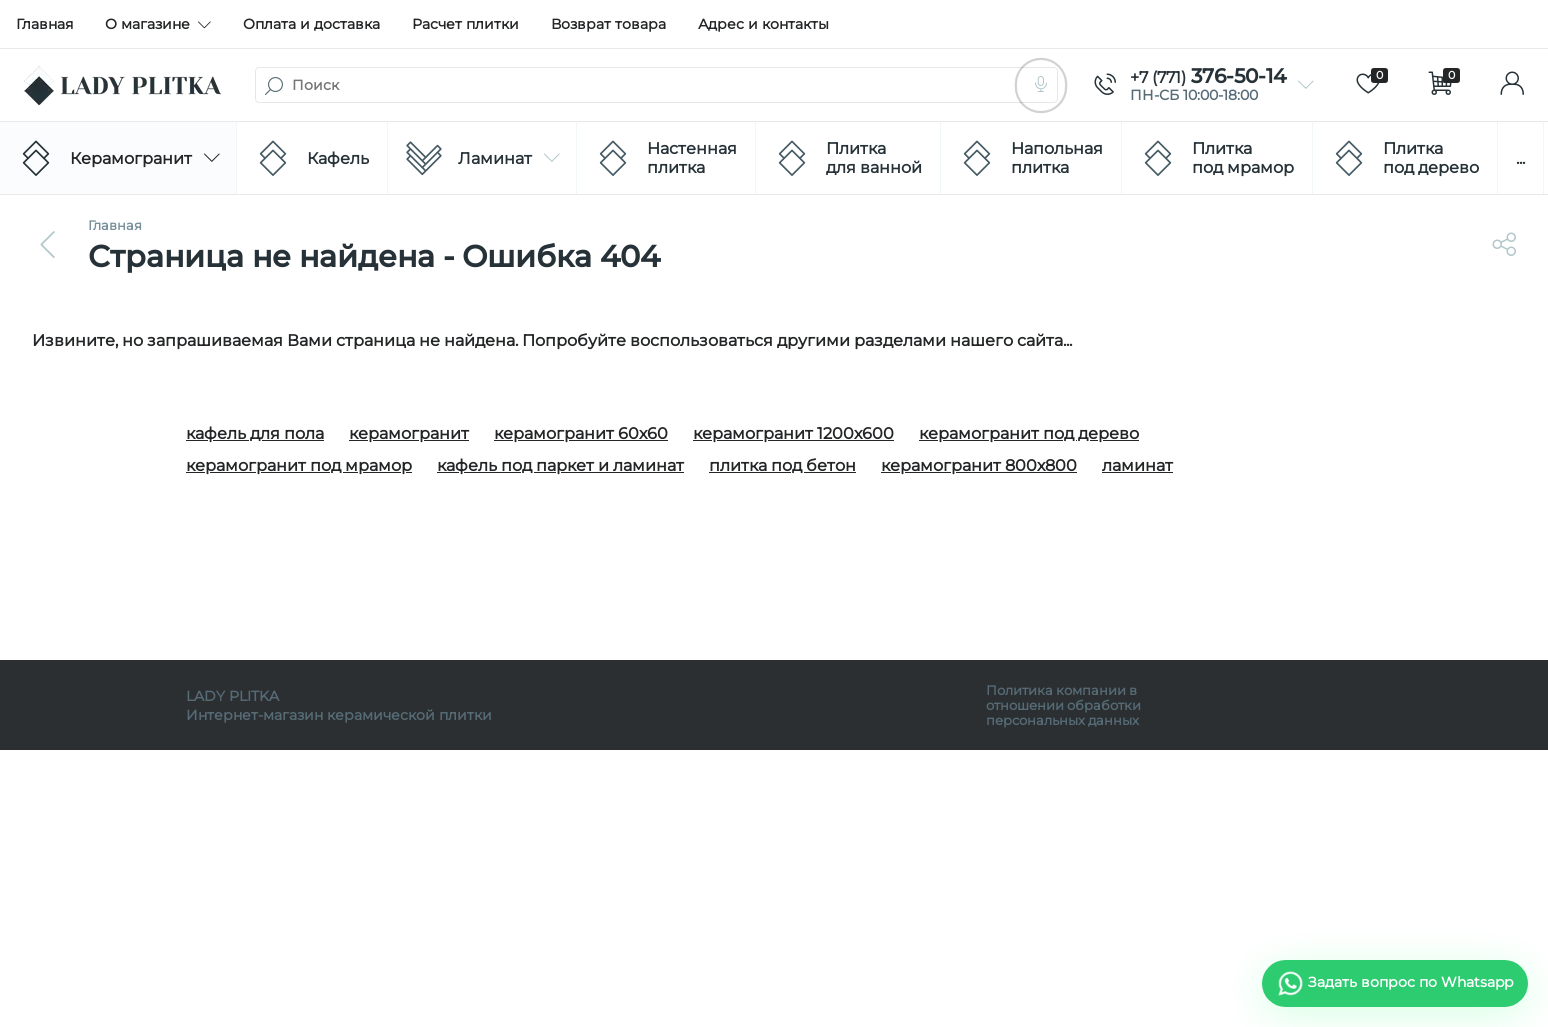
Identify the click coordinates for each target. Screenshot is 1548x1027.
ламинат (1137, 465)
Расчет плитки (465, 24)
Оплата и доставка (311, 24)
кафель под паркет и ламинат (560, 465)
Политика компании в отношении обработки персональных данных (1063, 705)
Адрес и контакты (763, 24)
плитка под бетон (782, 465)
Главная (44, 24)
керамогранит (409, 433)
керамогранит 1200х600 (793, 433)
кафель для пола (255, 433)
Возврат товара (608, 24)
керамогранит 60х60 (581, 433)
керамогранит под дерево (1029, 433)
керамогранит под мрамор (299, 465)
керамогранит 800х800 (979, 465)
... (1520, 158)
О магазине (158, 24)
